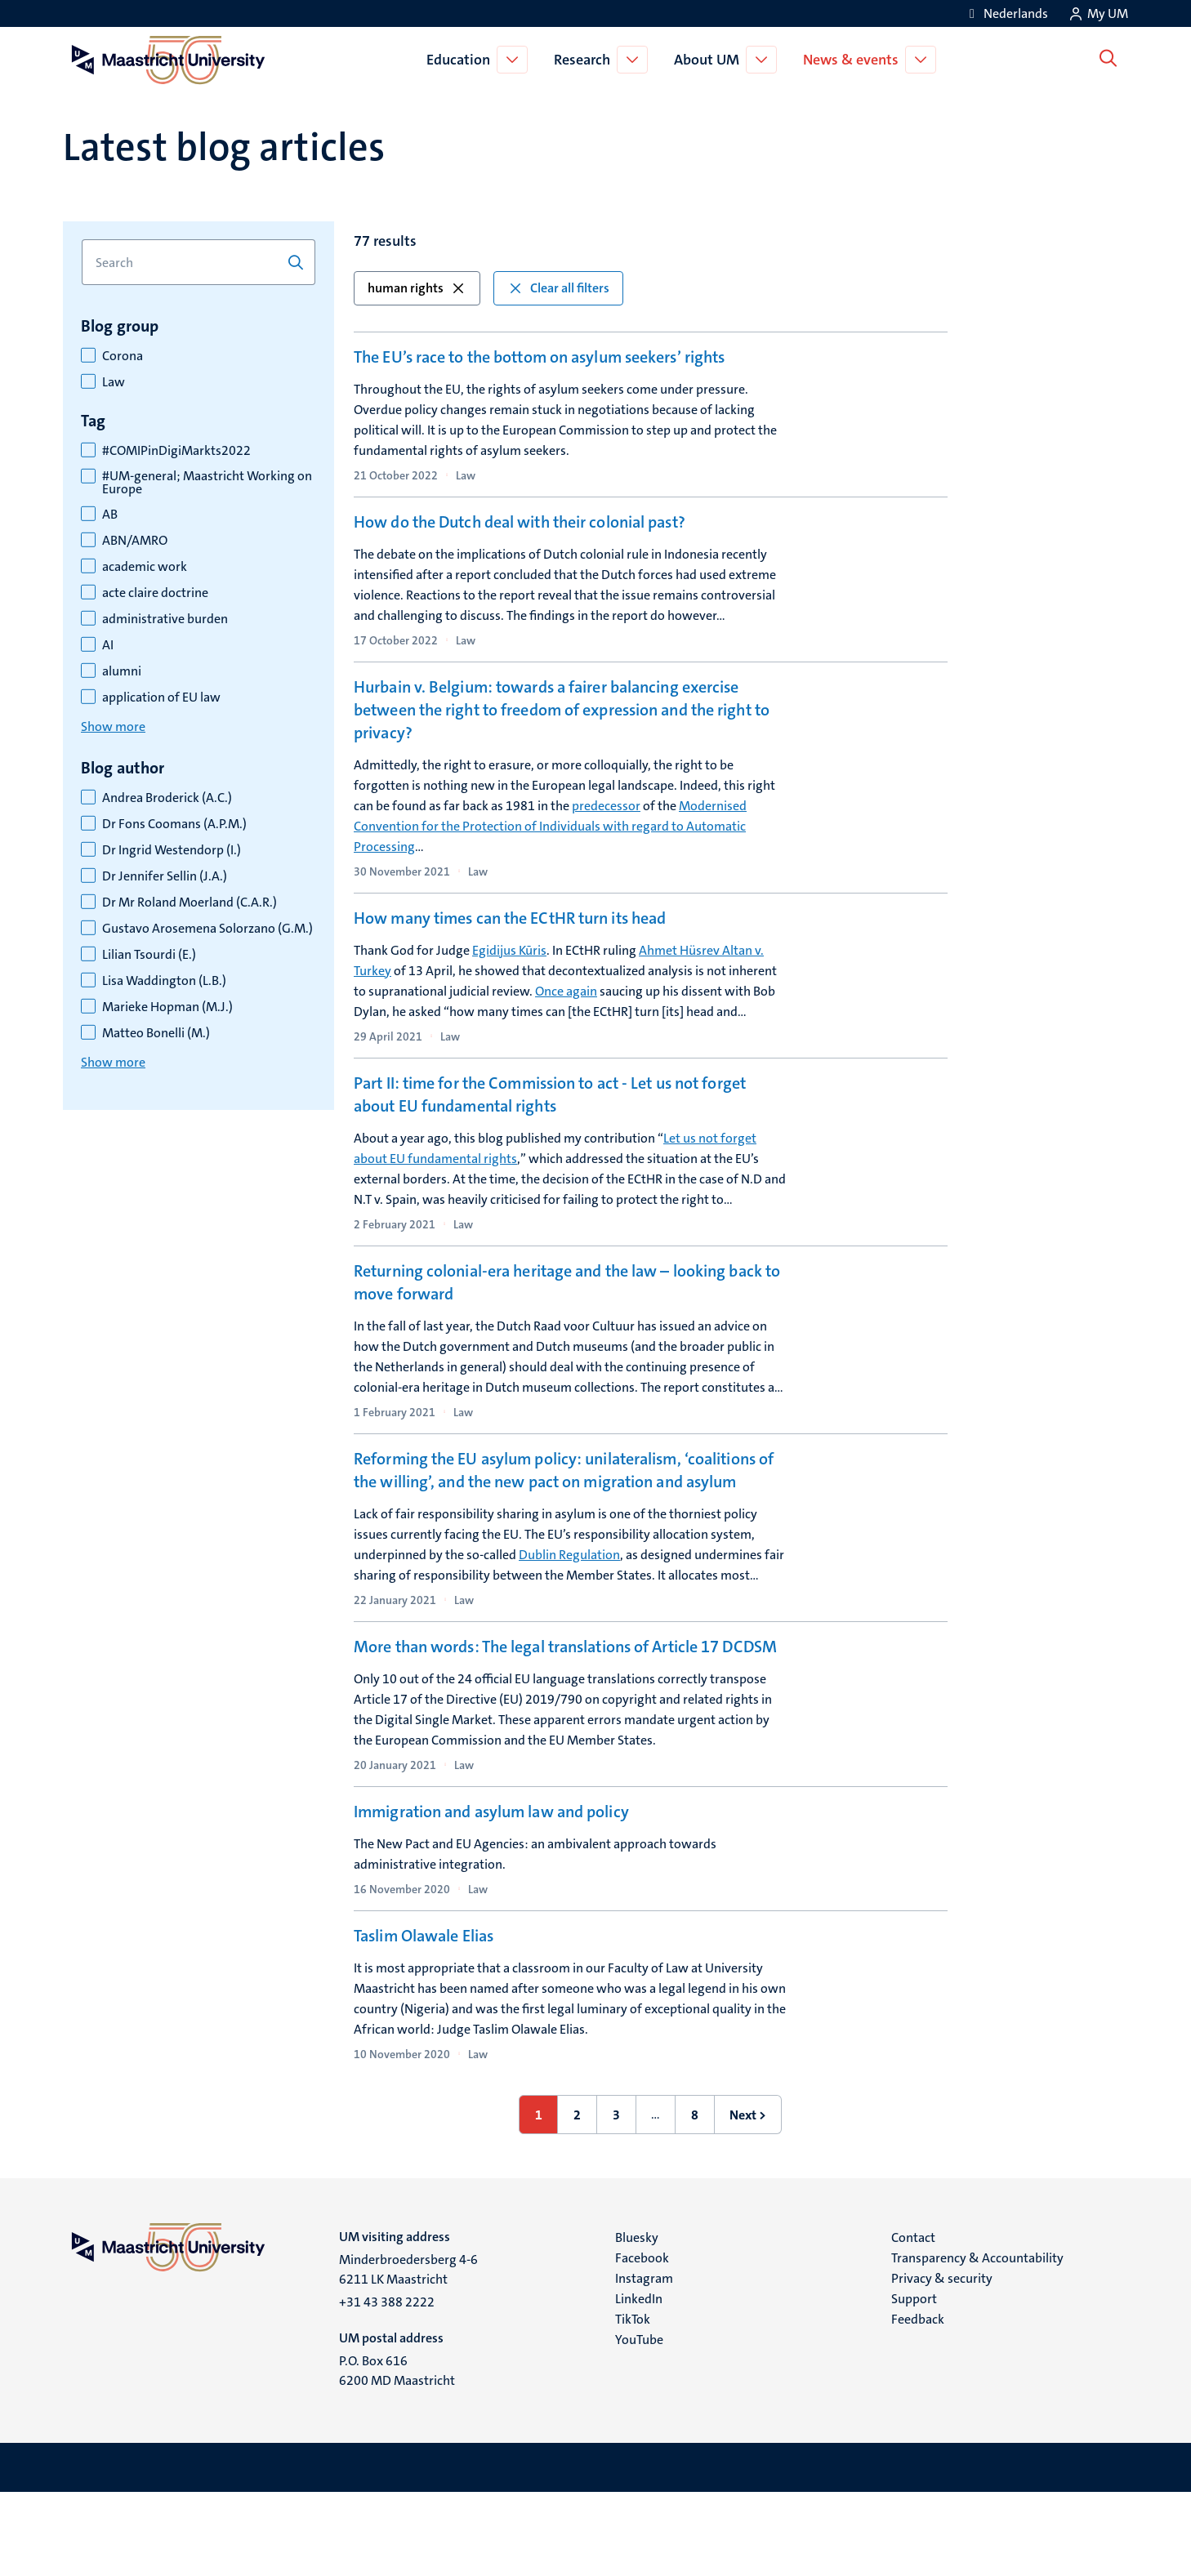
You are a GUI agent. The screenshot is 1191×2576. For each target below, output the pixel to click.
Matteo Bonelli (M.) (156, 1033)
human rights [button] (417, 287)
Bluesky (636, 2320)
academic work (144, 566)
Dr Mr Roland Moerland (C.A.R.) (189, 902)
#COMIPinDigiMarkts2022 (176, 450)
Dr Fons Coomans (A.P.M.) (174, 824)
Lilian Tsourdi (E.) (149, 954)
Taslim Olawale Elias (423, 2011)
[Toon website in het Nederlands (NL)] (1006, 13)
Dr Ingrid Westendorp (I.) (171, 850)
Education (461, 59)
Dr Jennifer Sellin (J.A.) (164, 876)
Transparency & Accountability (977, 2341)
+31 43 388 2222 (387, 2385)
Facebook (642, 2341)
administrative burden (165, 619)
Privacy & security (941, 2361)
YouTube (639, 2422)
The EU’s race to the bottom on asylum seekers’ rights (539, 357)
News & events (854, 59)
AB (110, 514)
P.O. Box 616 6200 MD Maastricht (397, 2454)
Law (113, 382)
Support (914, 2382)
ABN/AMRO (134, 540)
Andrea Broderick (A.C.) (167, 797)
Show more (113, 726)
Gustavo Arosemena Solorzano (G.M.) (207, 928)
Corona (122, 356)
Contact (913, 2320)
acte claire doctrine (155, 592)
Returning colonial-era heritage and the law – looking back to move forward (567, 1303)
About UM (710, 59)
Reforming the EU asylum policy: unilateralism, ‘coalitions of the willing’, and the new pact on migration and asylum (564, 1491)
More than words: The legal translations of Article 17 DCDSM (565, 1667)
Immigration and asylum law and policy (491, 1840)
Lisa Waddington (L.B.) (164, 980)
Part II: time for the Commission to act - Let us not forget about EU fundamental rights (550, 1116)
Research (585, 59)
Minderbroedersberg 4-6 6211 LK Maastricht (408, 2352)
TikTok (632, 2402)
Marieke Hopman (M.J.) (167, 1007)
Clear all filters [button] (558, 287)
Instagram (644, 2361)
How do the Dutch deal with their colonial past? (519, 529)
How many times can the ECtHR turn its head (510, 932)
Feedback (917, 2402)
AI (108, 645)
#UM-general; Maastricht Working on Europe (207, 483)
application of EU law (161, 697)
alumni (121, 671)
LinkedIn (638, 2382)
